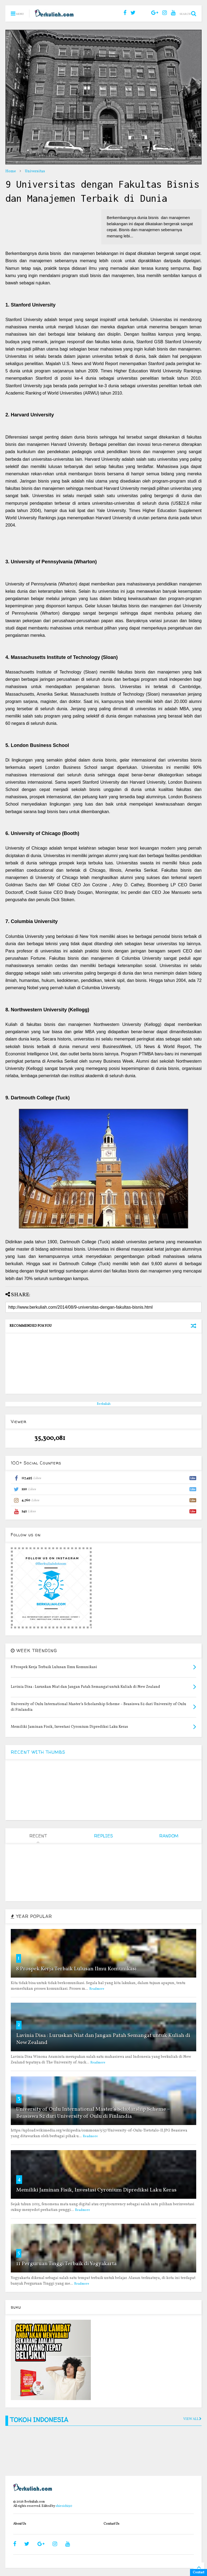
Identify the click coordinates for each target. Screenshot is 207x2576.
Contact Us (111, 2524)
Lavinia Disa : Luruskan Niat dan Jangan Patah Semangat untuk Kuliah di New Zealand (103, 2039)
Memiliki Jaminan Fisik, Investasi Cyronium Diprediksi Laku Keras (96, 2190)
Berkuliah (104, 1404)
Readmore (96, 1989)
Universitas (35, 171)
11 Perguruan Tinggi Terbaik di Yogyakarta (66, 2264)
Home (10, 171)
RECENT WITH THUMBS (38, 1752)
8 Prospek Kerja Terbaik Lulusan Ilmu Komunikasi (76, 1969)
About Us (19, 2524)
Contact (198, 2572)
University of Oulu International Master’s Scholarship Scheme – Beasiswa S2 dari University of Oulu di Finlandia (93, 2113)
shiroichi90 (64, 2506)
